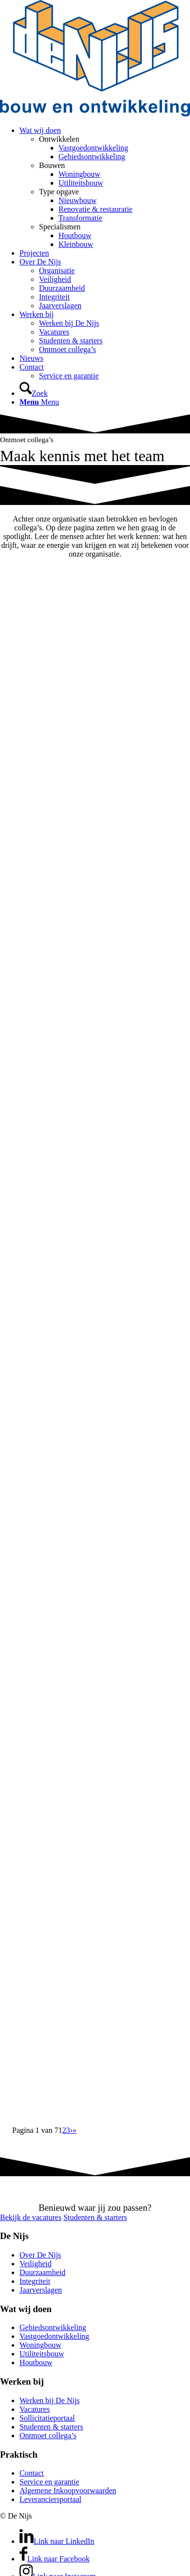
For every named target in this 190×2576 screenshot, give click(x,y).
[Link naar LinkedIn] (56, 2541)
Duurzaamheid (42, 2272)
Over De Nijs (40, 2255)
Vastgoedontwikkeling (54, 2336)
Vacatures (34, 2409)
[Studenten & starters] (95, 2217)
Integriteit (34, 2281)
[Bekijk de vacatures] (30, 2217)
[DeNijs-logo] (95, 114)
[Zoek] (33, 393)
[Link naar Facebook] (54, 2559)
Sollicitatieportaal (47, 2418)
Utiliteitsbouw (41, 2354)
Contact (31, 2473)
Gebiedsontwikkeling (52, 2327)
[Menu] (39, 402)
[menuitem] (104, 187)
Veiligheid (35, 2263)
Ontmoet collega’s (47, 2435)
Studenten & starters (51, 2427)
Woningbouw (40, 2345)
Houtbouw (36, 2362)
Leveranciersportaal (50, 2499)
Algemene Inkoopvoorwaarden (67, 2490)
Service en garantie (49, 2482)
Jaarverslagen (40, 2290)
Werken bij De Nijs (49, 2400)
